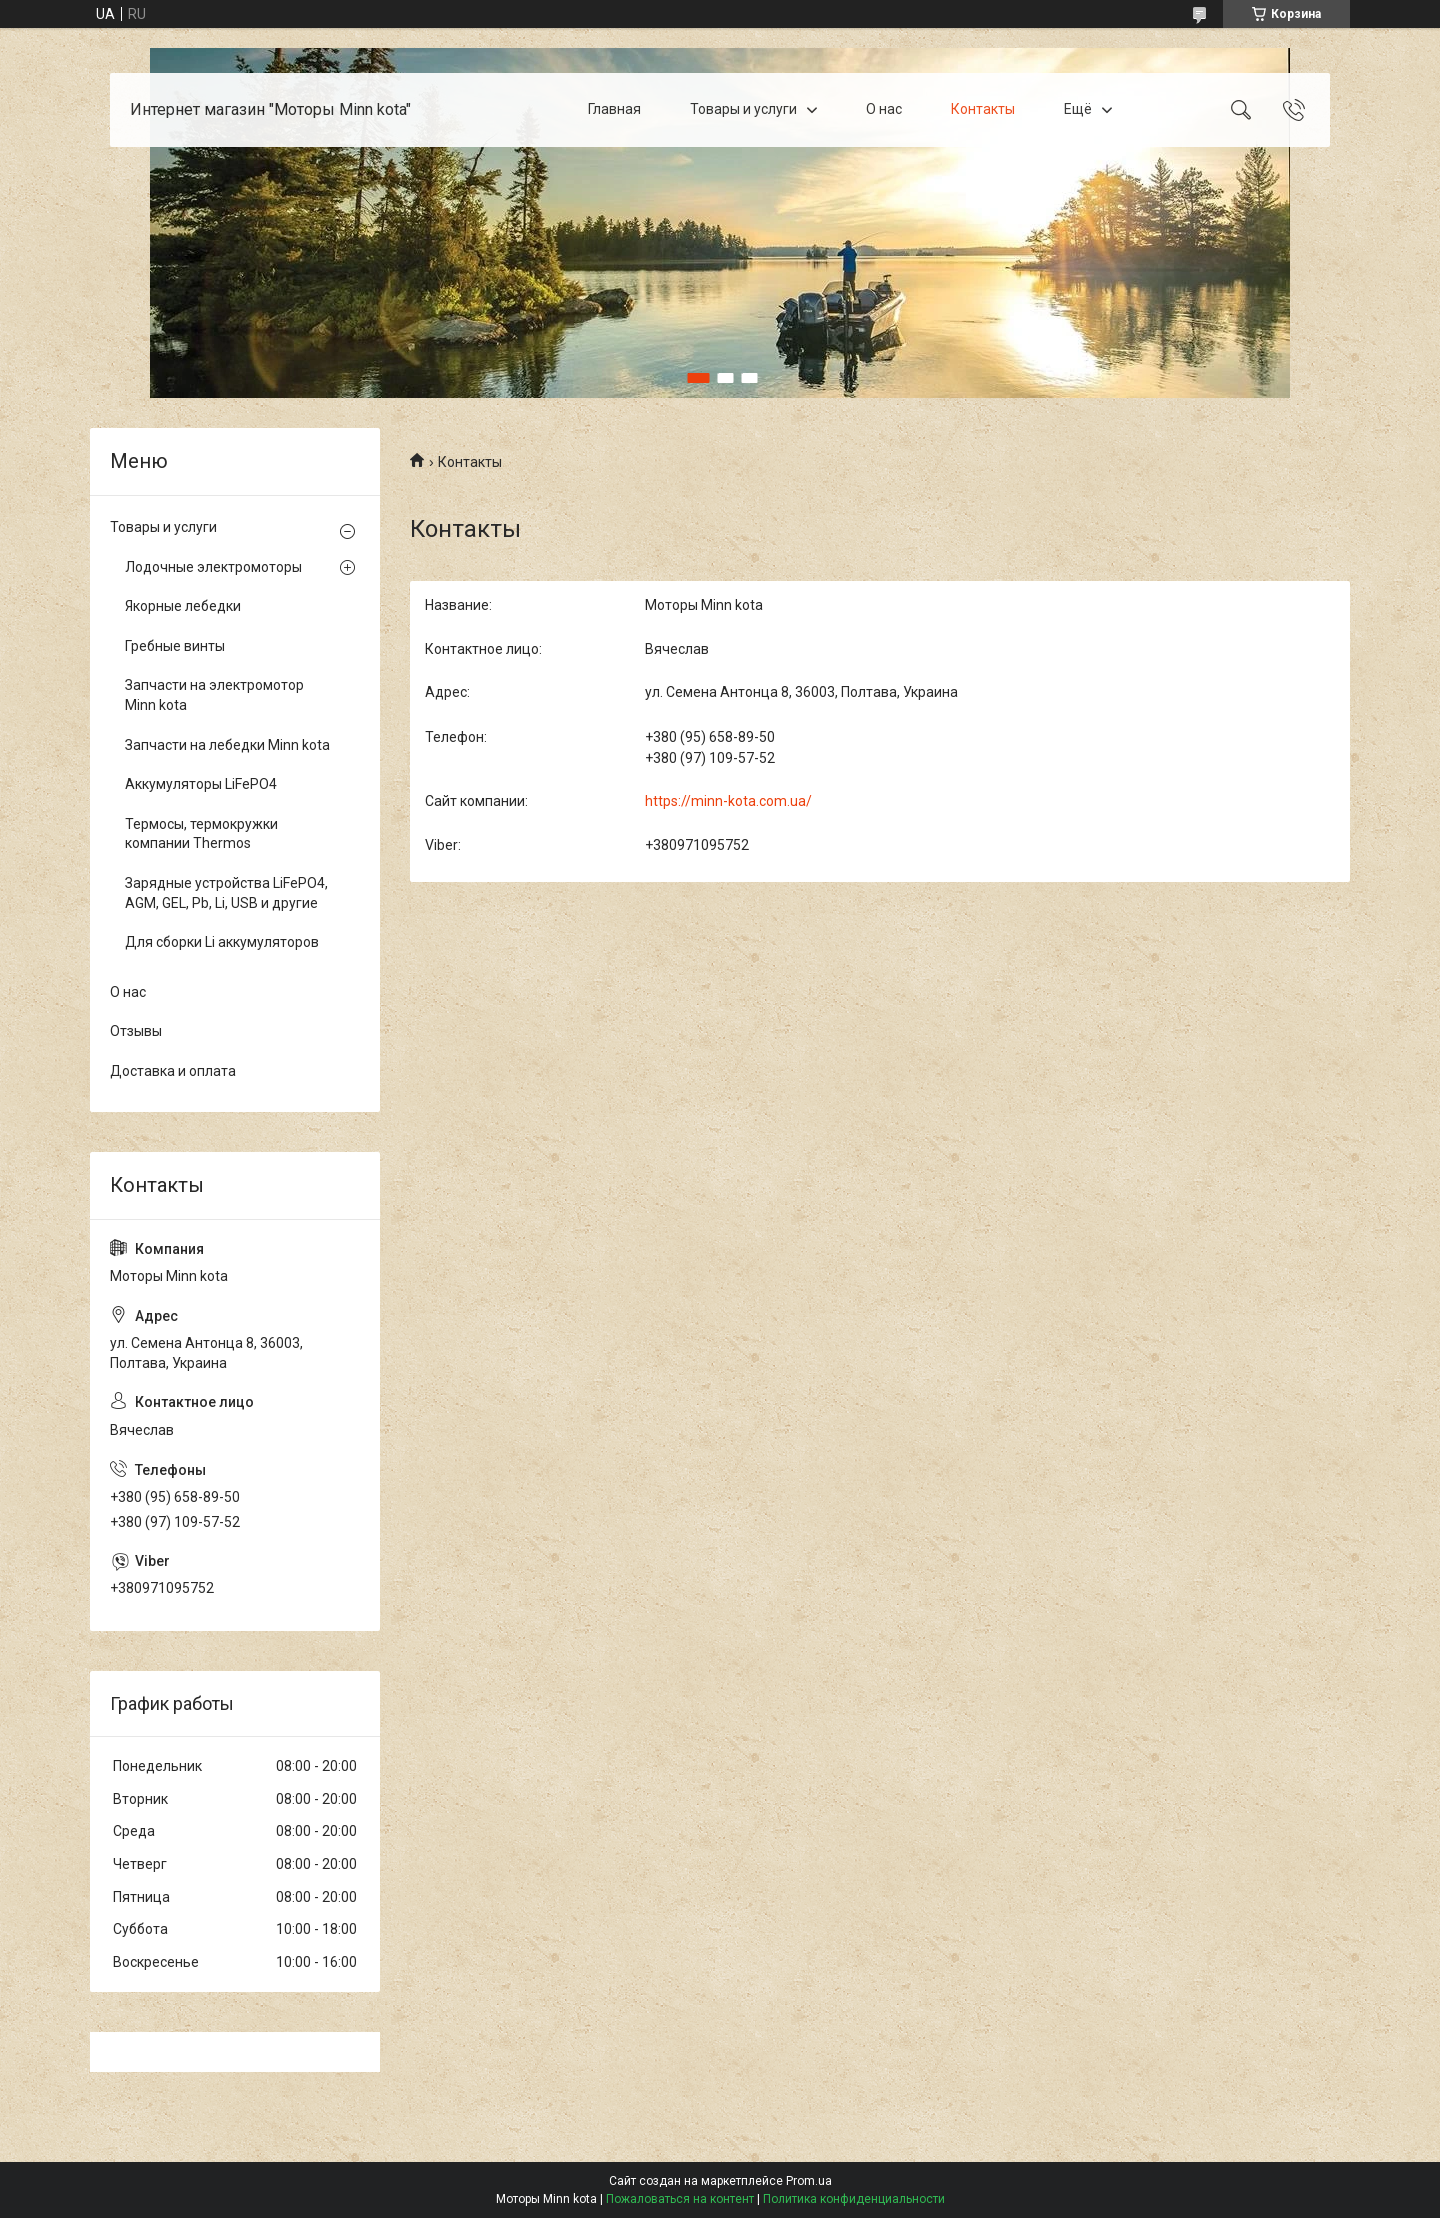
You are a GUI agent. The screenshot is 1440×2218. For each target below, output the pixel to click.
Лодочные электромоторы (213, 567)
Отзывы (136, 1031)
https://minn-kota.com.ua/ (728, 801)
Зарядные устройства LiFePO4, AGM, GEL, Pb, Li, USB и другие (226, 893)
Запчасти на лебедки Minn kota (227, 745)
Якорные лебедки (183, 606)
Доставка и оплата (173, 1071)
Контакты (983, 109)
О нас (884, 109)
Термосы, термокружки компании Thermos (201, 834)
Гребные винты (175, 646)
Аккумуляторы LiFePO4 (201, 784)
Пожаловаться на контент (680, 2199)
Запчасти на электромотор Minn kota (214, 695)
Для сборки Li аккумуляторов (222, 942)
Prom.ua (809, 2181)
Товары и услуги (743, 109)
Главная (614, 109)
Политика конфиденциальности (854, 2199)
